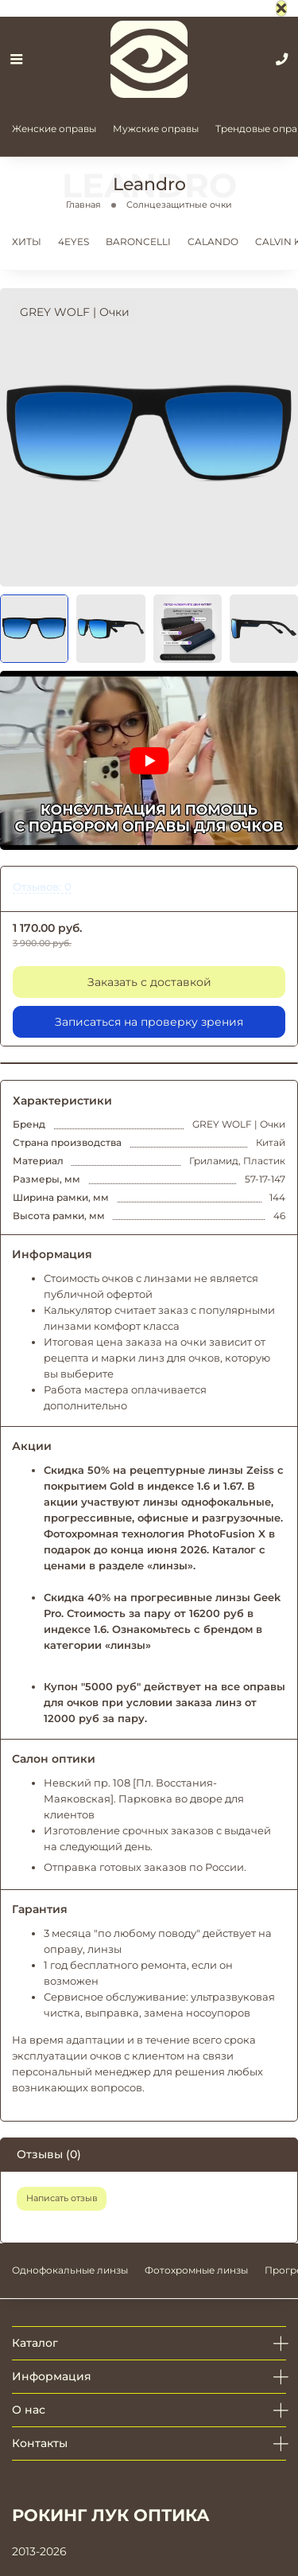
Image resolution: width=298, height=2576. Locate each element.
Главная (83, 204)
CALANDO (213, 241)
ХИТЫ (26, 241)
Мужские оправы (156, 128)
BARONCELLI (138, 241)
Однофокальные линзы (70, 2270)
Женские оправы (54, 128)
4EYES (73, 241)
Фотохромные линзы (196, 2270)
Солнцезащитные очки (179, 204)
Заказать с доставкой (149, 982)
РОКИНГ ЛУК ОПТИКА (111, 2515)
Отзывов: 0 (42, 887)
